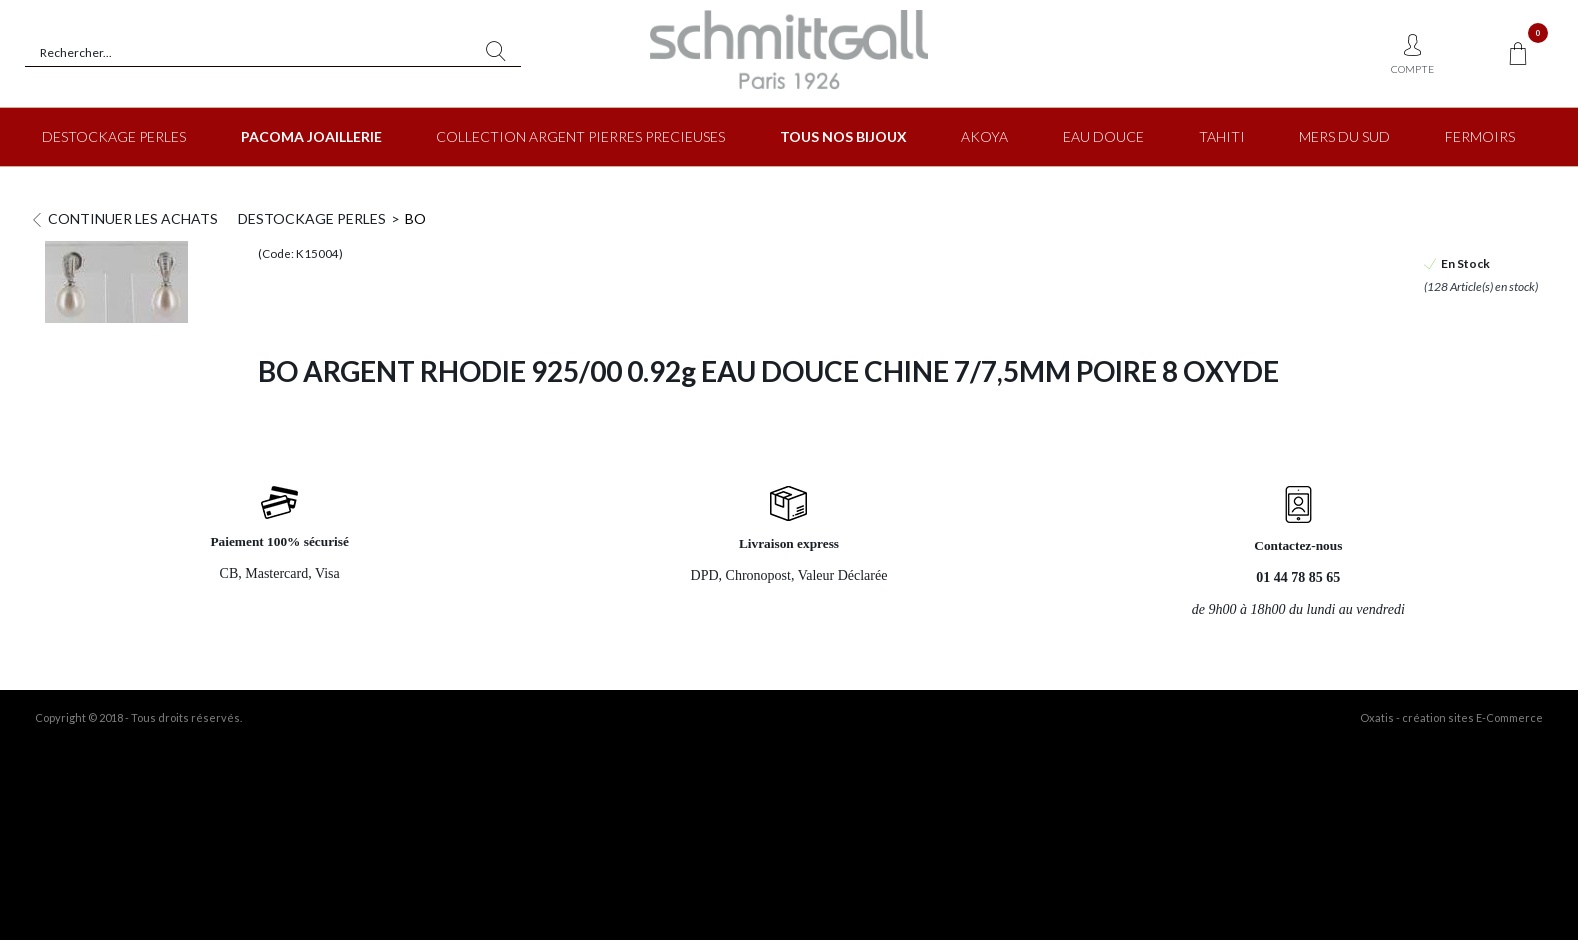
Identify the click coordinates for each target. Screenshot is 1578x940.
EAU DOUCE (1103, 136)
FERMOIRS (1480, 136)
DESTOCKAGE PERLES (114, 136)
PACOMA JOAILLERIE (311, 136)
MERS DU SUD (1344, 136)
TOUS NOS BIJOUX (843, 136)
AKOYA (984, 136)
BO (415, 218)
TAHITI (1222, 136)
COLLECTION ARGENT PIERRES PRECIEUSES (580, 136)
